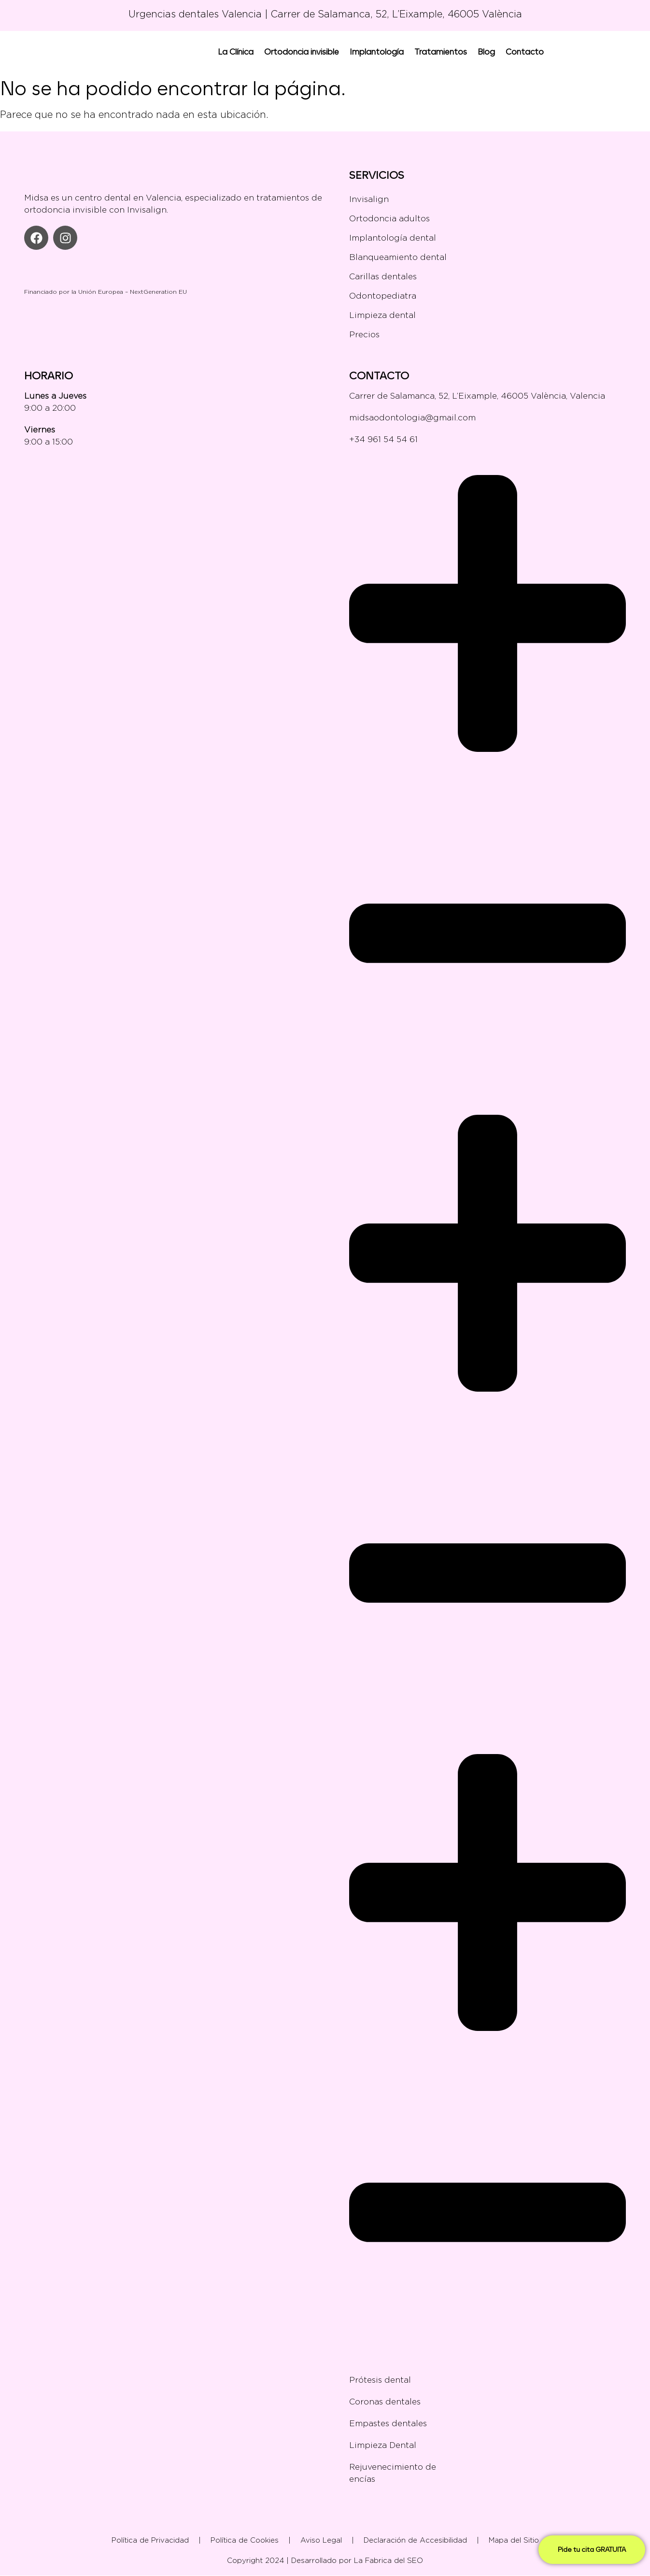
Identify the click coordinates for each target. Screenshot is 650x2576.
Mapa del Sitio (514, 2540)
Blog (486, 51)
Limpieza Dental (382, 2445)
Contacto (525, 51)
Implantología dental (392, 238)
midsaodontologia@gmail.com (412, 417)
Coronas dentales (487, 2401)
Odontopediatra (382, 296)
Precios (364, 334)
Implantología (377, 51)
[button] (487, 775)
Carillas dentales (383, 276)
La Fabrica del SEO (388, 2560)
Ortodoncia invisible (301, 51)
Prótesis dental (380, 2380)
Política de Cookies (245, 2540)
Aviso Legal (321, 2540)
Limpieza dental (382, 315)
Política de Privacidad (150, 2540)
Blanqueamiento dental (398, 257)
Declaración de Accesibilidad (415, 2540)
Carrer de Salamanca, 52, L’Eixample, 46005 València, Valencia (477, 396)
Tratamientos (440, 51)
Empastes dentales (388, 2423)
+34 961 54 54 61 (383, 439)
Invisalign (369, 199)
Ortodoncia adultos (389, 218)
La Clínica (236, 51)
